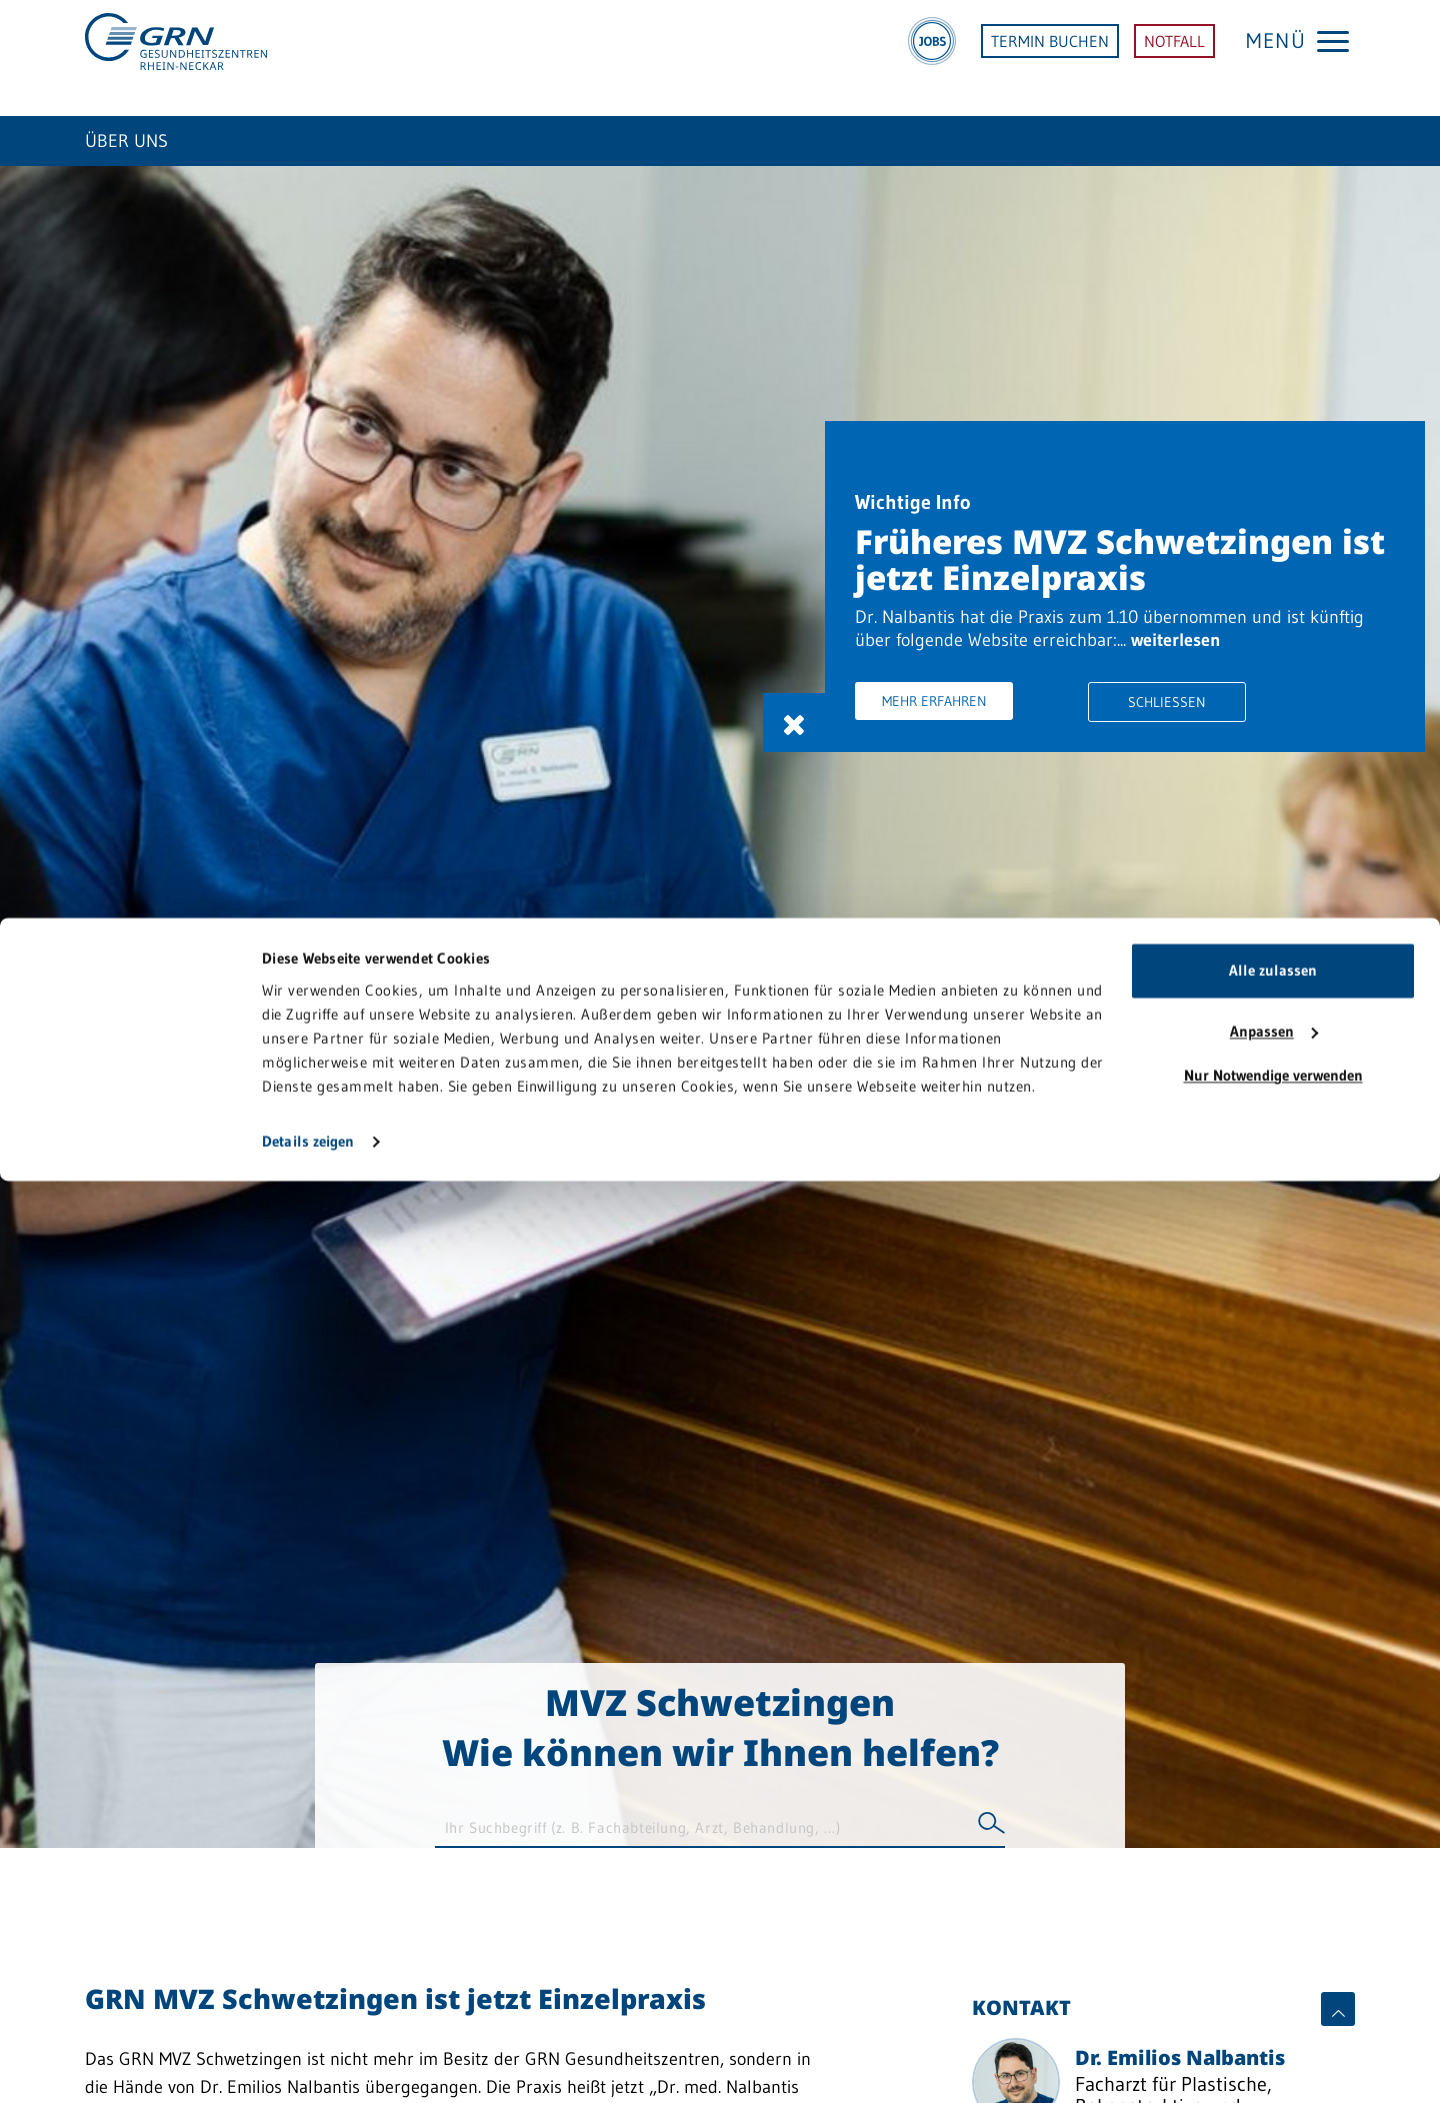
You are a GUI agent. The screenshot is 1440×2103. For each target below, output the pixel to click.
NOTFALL (1174, 58)
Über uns (126, 141)
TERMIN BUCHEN (1050, 58)
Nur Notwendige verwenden (1273, 1997)
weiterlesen (955, 659)
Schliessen (1185, 723)
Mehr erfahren (989, 722)
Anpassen (1274, 1953)
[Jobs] (932, 58)
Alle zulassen (1273, 1892)
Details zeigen (308, 2063)
